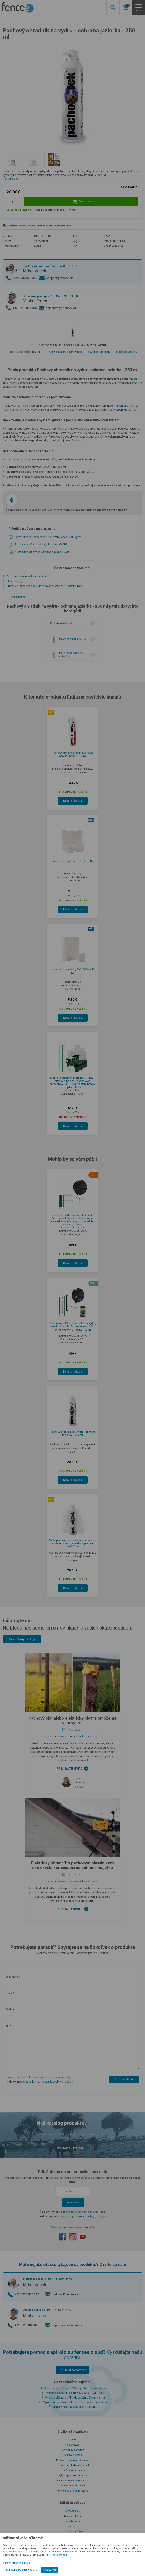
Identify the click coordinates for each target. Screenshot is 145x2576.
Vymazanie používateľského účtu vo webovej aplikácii (75, 2402)
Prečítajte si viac (69, 1768)
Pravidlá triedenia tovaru (73, 2485)
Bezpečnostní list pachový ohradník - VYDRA (41, 544)
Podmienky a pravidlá (72, 2449)
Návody (72, 2526)
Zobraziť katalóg (72, 2148)
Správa (9, 2025)
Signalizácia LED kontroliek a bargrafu (74, 2406)
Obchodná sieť (72, 2510)
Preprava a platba (72, 2455)
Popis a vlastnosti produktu (24, 351)
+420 (25, 278)
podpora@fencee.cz (59, 278)
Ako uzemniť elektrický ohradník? (26, 576)
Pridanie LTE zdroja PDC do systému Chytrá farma (75, 2397)
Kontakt (72, 2439)
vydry (136, 382)
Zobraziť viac (10, 179)
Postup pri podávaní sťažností (72, 2460)
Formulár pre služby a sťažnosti (72, 2465)
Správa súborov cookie (16, 2562)
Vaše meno (12, 1976)
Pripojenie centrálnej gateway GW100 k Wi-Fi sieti (75, 2392)
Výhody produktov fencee (73, 2475)
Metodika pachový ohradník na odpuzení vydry (42, 551)
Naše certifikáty (72, 2516)
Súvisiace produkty (99, 351)
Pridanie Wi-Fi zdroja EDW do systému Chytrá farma (75, 2388)
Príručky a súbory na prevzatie (64, 351)
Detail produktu (72, 800)
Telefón (10, 2009)
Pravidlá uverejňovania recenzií (72, 2490)
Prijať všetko (49, 2570)
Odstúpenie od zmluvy (72, 2470)
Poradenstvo (17, 596)
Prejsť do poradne (74, 2370)
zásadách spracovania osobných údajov (49, 2081)
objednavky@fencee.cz (61, 308)
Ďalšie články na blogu (22, 1639)
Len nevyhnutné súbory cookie (21, 2570)
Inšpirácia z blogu (126, 351)
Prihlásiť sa (73, 2202)
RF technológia (15, 581)
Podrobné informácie (56, 2555)
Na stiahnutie (73, 2521)
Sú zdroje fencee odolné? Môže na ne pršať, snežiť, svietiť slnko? (45, 586)
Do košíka (81, 201)
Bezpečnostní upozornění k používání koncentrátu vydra (48, 537)
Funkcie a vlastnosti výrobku (72, 2480)
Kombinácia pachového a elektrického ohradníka (72, 1736)
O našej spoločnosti (72, 2531)
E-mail (9, 1993)
